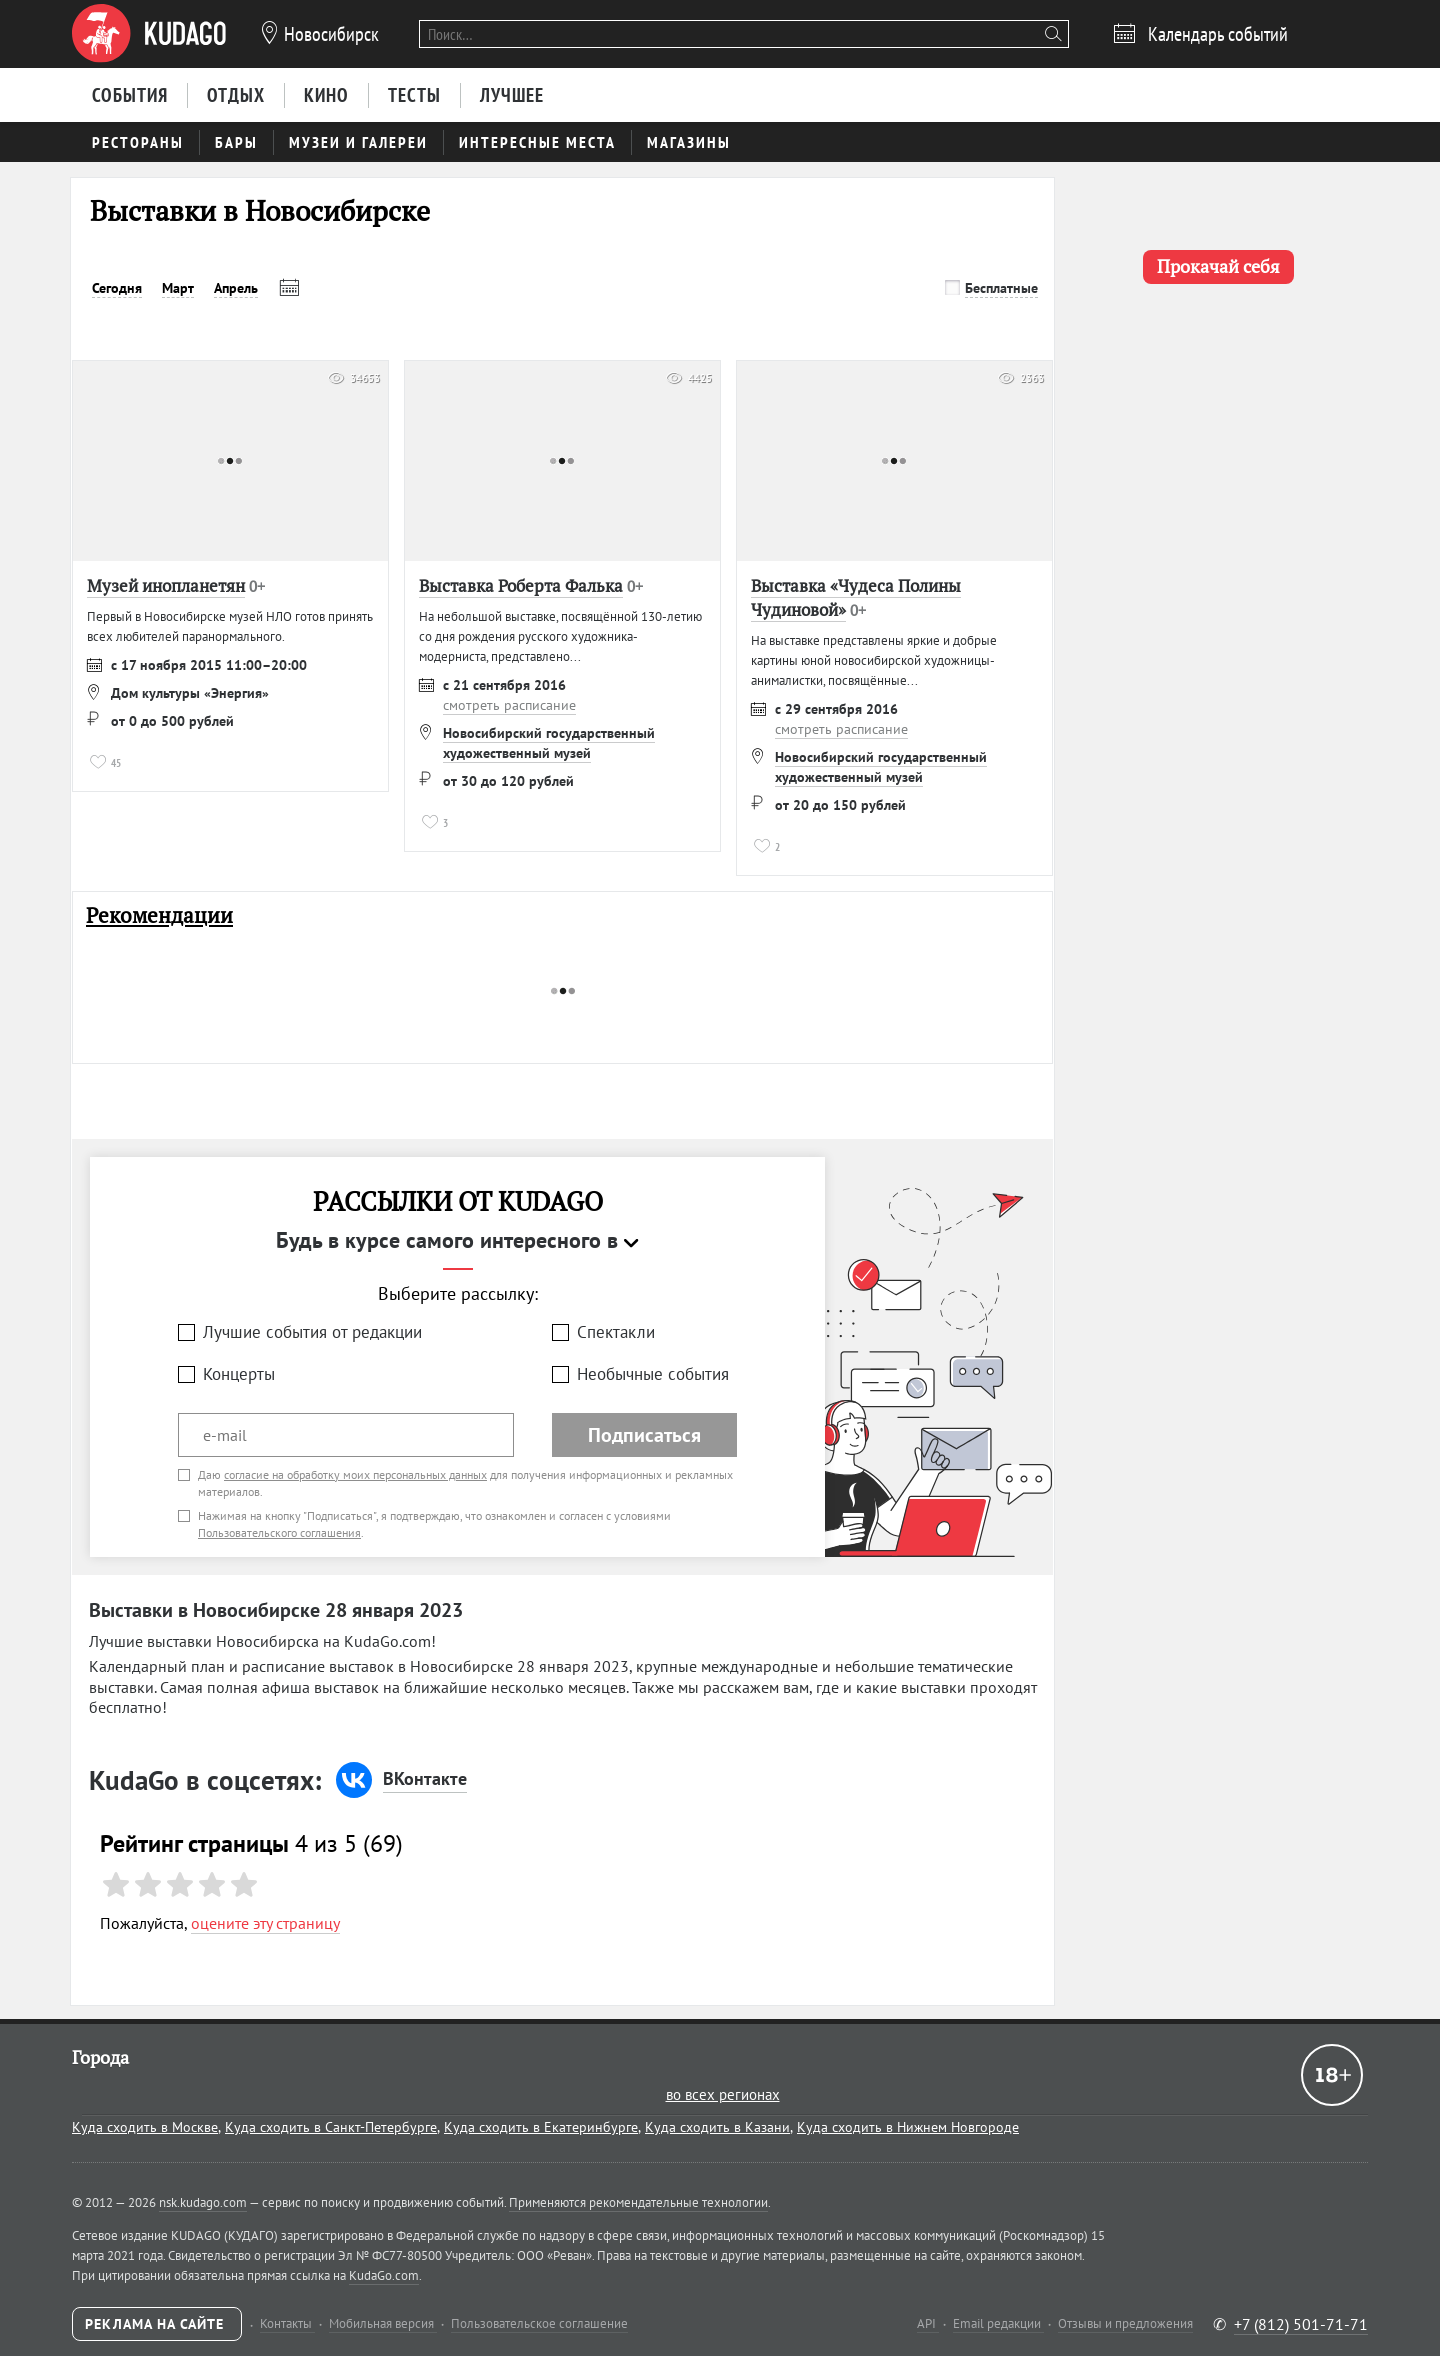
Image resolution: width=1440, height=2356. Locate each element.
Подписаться (644, 1435)
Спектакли (616, 1332)
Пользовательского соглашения (279, 1532)
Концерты (239, 1374)
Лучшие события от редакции (312, 1332)
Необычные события (653, 1374)
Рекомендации (159, 915)
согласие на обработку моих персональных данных (355, 1474)
